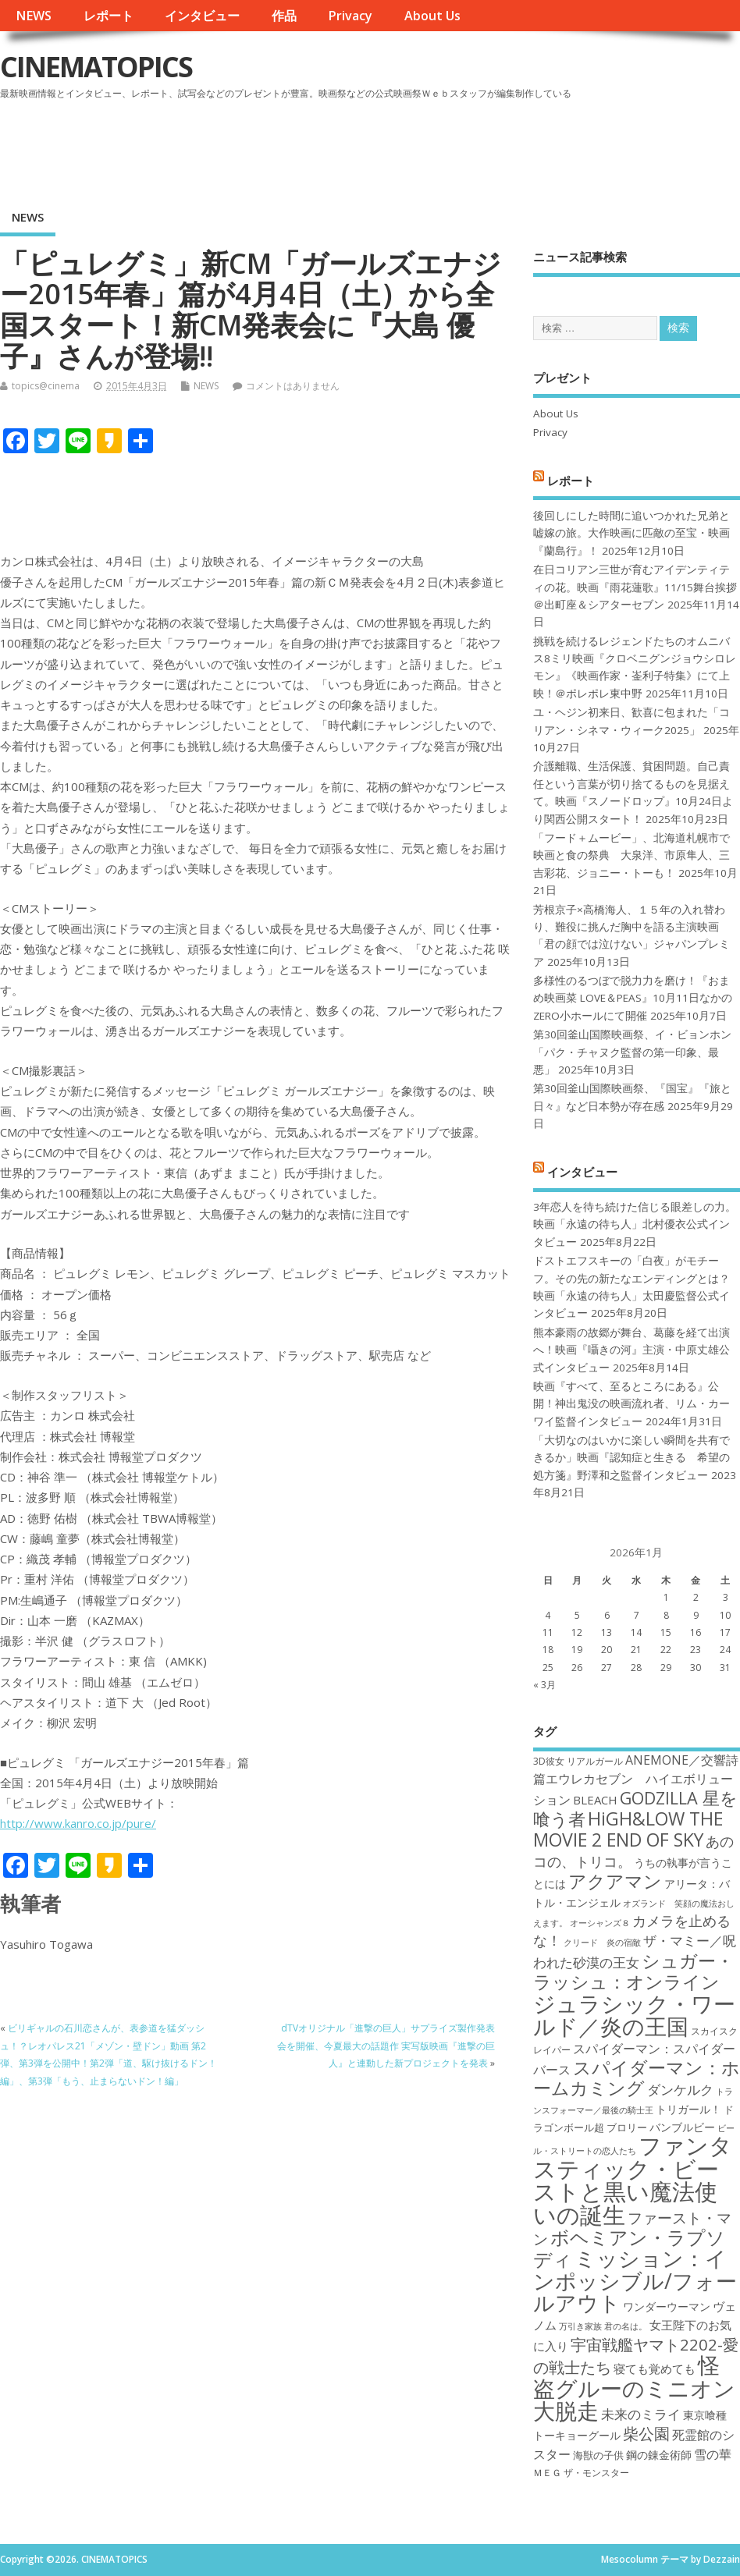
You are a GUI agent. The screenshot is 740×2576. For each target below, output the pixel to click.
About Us (432, 15)
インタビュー (202, 15)
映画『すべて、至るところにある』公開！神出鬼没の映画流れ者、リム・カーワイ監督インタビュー (631, 1403)
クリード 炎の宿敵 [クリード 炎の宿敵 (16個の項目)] (602, 1942)
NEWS (34, 15)
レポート (108, 15)
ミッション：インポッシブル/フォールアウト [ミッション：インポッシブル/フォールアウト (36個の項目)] (635, 2280)
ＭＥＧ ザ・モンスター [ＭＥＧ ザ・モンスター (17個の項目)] (581, 2472)
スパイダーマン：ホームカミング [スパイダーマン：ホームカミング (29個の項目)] (636, 2078)
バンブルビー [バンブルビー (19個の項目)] (682, 2127)
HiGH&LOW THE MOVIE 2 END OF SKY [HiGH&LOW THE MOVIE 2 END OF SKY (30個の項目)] (628, 1829)
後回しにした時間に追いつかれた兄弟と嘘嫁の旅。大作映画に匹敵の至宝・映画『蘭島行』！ (631, 533)
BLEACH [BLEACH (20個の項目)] (595, 1800)
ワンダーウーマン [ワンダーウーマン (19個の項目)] (666, 2306)
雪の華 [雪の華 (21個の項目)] (712, 2454)
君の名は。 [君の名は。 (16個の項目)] (625, 2326)
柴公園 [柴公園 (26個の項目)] (646, 2433)
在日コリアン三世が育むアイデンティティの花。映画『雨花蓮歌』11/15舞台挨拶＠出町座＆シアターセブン (635, 587)
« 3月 (544, 1684)
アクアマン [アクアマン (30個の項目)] (615, 1880)
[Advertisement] (442, 147)
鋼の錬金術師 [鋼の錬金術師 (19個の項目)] (659, 2454)
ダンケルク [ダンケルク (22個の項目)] (680, 2090)
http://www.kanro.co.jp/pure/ (78, 1823)
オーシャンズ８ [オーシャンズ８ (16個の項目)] (600, 1923)
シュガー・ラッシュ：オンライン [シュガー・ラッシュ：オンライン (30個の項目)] (633, 1971)
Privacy (350, 15)
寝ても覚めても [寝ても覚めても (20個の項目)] (655, 2368)
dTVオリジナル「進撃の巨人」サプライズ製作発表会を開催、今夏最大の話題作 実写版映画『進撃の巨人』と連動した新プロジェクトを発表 (386, 2045)
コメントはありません (293, 385)
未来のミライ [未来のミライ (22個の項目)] (641, 2414)
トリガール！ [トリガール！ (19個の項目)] (688, 2109)
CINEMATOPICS (96, 67)
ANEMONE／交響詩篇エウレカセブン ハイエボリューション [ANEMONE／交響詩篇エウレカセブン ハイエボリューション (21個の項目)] (635, 1779)
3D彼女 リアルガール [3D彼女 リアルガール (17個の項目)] (578, 1761)
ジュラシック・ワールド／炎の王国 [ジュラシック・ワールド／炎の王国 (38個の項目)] (634, 2015)
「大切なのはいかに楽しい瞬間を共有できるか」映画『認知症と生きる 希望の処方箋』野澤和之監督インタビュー (631, 1457)
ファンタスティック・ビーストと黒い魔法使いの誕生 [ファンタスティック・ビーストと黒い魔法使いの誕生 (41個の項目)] (632, 2180)
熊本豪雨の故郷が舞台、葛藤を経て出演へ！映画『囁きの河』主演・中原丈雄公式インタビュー (631, 1350)
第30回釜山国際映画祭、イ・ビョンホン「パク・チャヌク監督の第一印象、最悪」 (632, 1052)
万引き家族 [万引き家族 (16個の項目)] (580, 2326)
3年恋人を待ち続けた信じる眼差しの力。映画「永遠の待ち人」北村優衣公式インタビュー (634, 1224)
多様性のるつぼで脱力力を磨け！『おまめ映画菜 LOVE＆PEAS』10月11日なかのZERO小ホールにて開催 (632, 998)
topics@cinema (46, 385)
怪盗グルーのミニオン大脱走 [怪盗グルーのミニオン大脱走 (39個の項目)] (634, 2387)
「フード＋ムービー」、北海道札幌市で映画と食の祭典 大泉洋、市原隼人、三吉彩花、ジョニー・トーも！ (631, 855)
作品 (284, 15)
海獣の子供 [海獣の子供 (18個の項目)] (598, 2455)
